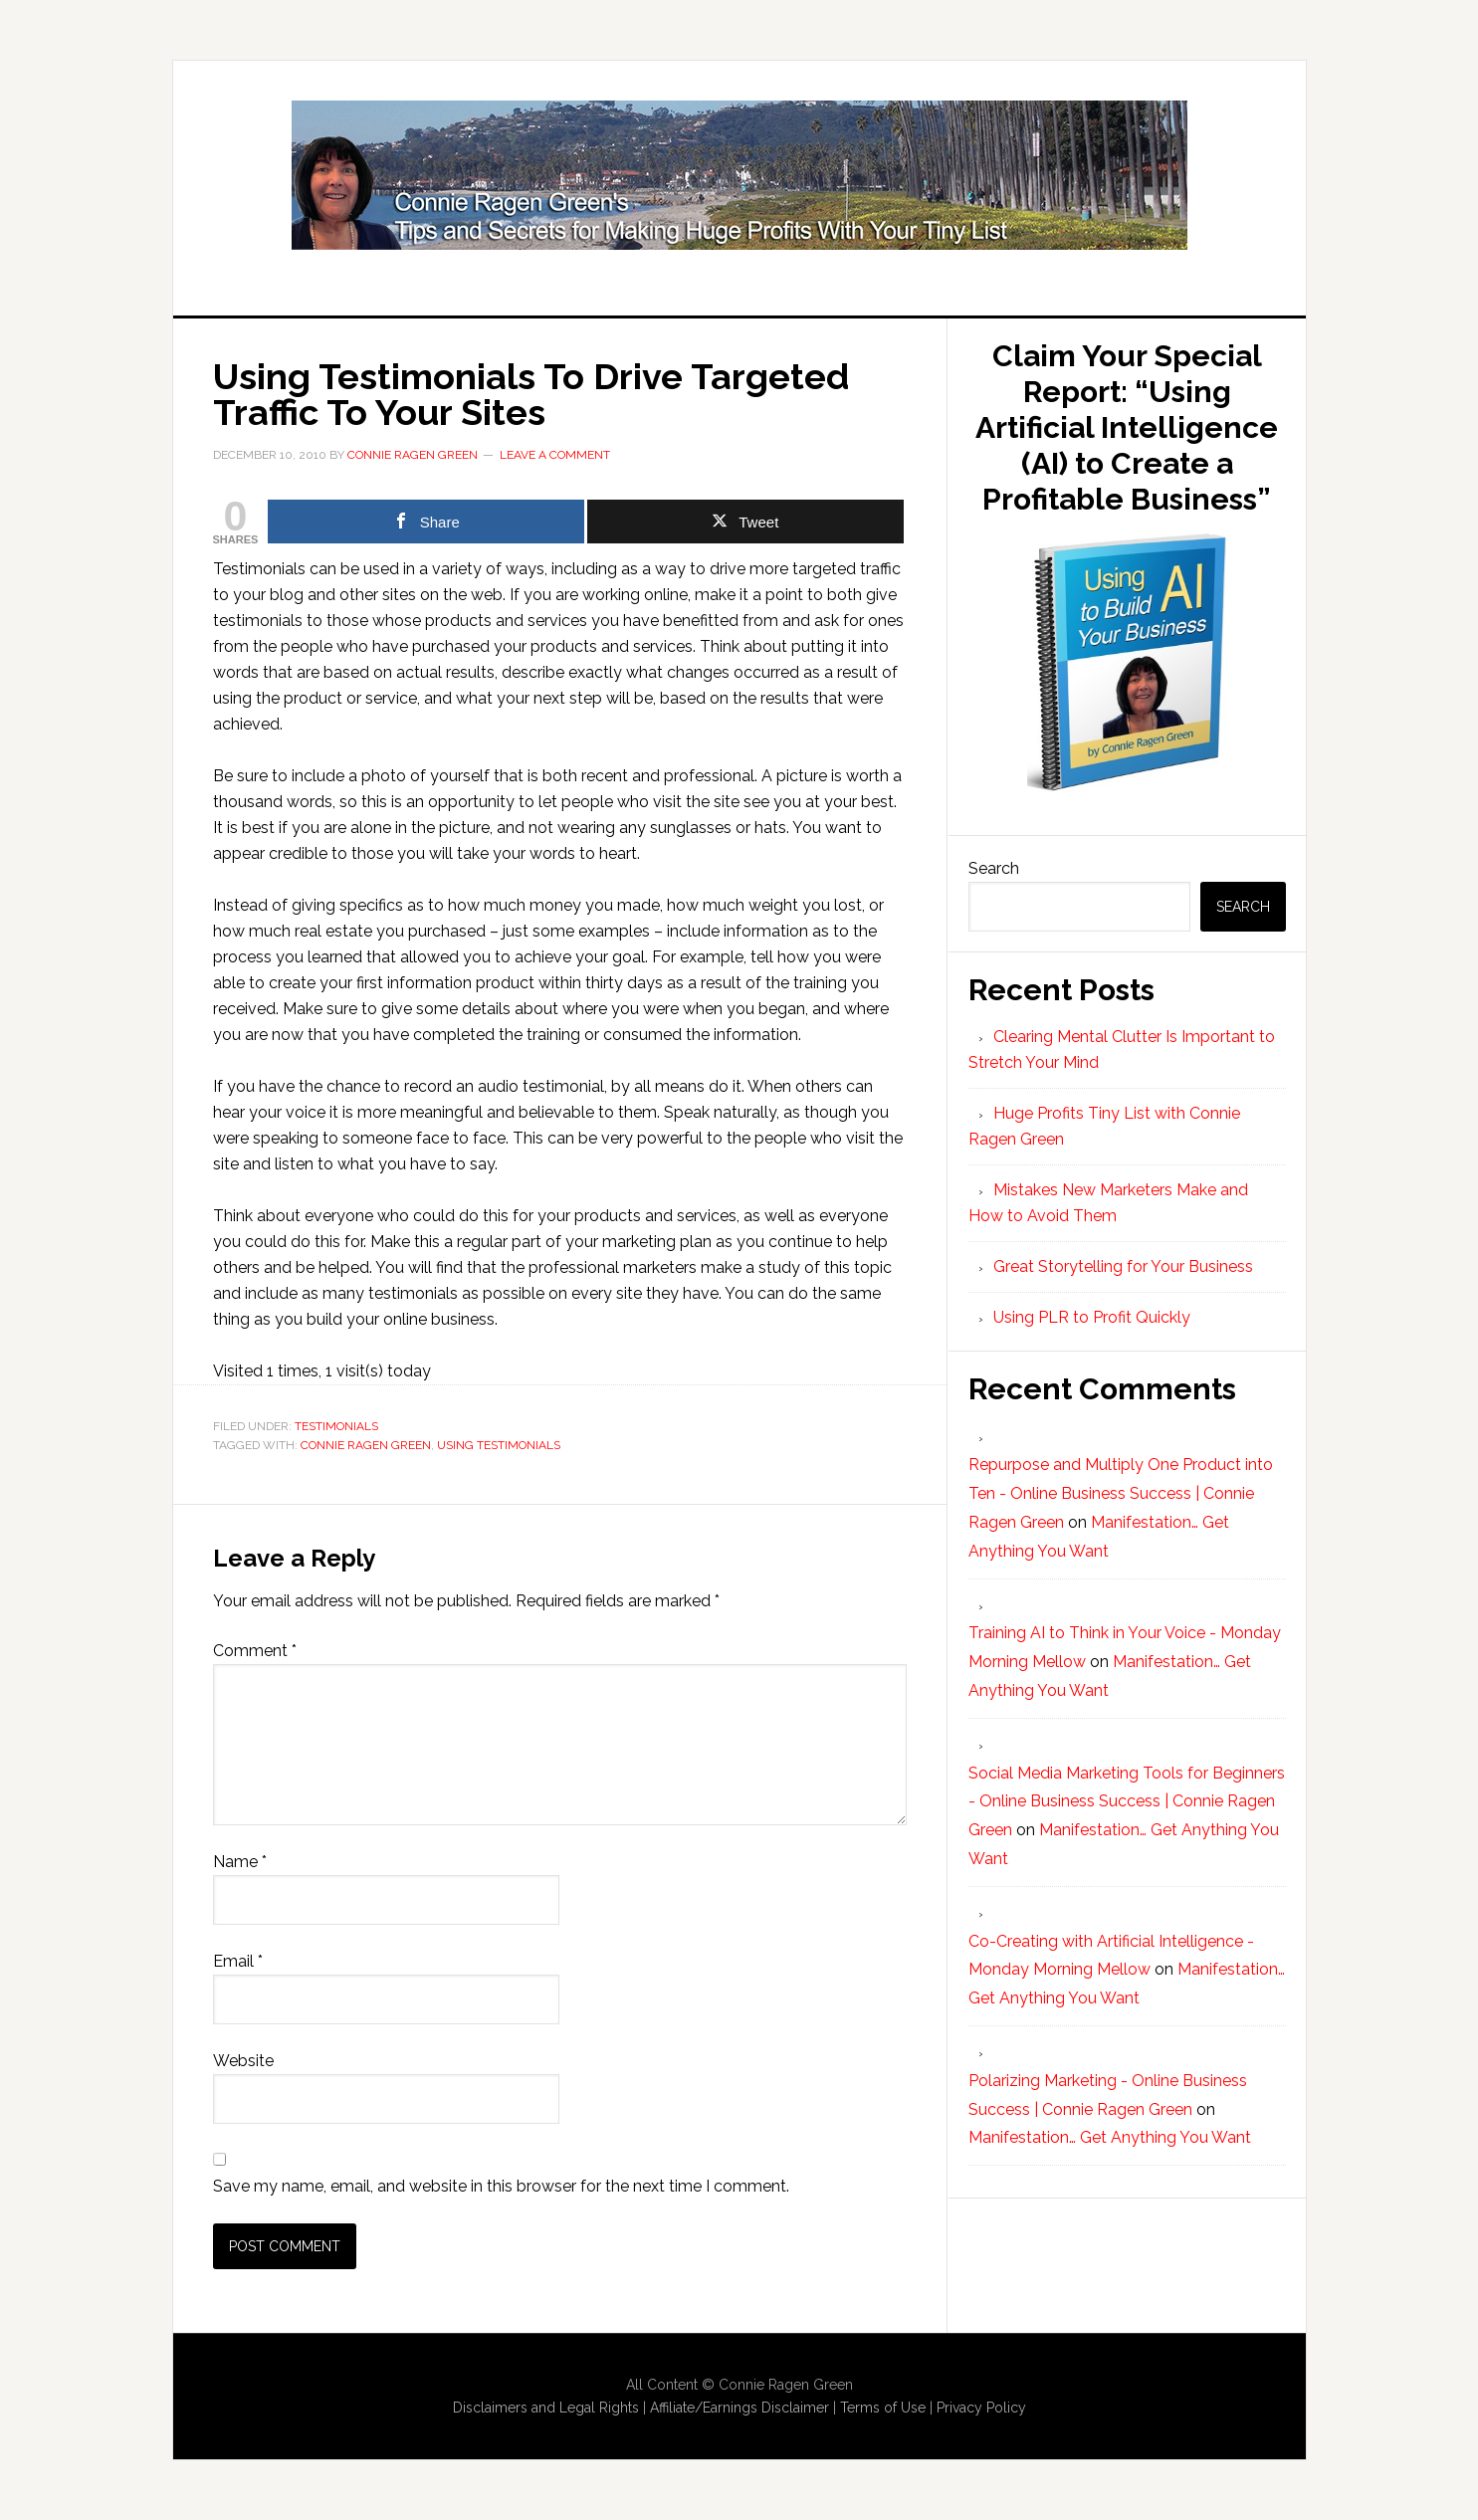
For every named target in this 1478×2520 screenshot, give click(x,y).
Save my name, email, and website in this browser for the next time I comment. (501, 2186)
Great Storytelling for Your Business (1123, 1266)
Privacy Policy (981, 2407)
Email (238, 1961)
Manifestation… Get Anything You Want (1109, 2137)
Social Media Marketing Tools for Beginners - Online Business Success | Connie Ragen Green (1126, 1802)
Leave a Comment (555, 455)
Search (993, 868)
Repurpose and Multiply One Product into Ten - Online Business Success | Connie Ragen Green (1120, 1493)
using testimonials (498, 1445)
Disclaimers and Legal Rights (546, 2407)
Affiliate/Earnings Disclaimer (739, 2407)
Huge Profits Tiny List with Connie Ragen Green (739, 175)
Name (240, 1861)
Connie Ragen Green (366, 1445)
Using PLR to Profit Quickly (1091, 1317)
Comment (255, 1650)
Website (243, 2060)
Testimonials (336, 1426)
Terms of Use (883, 2407)
